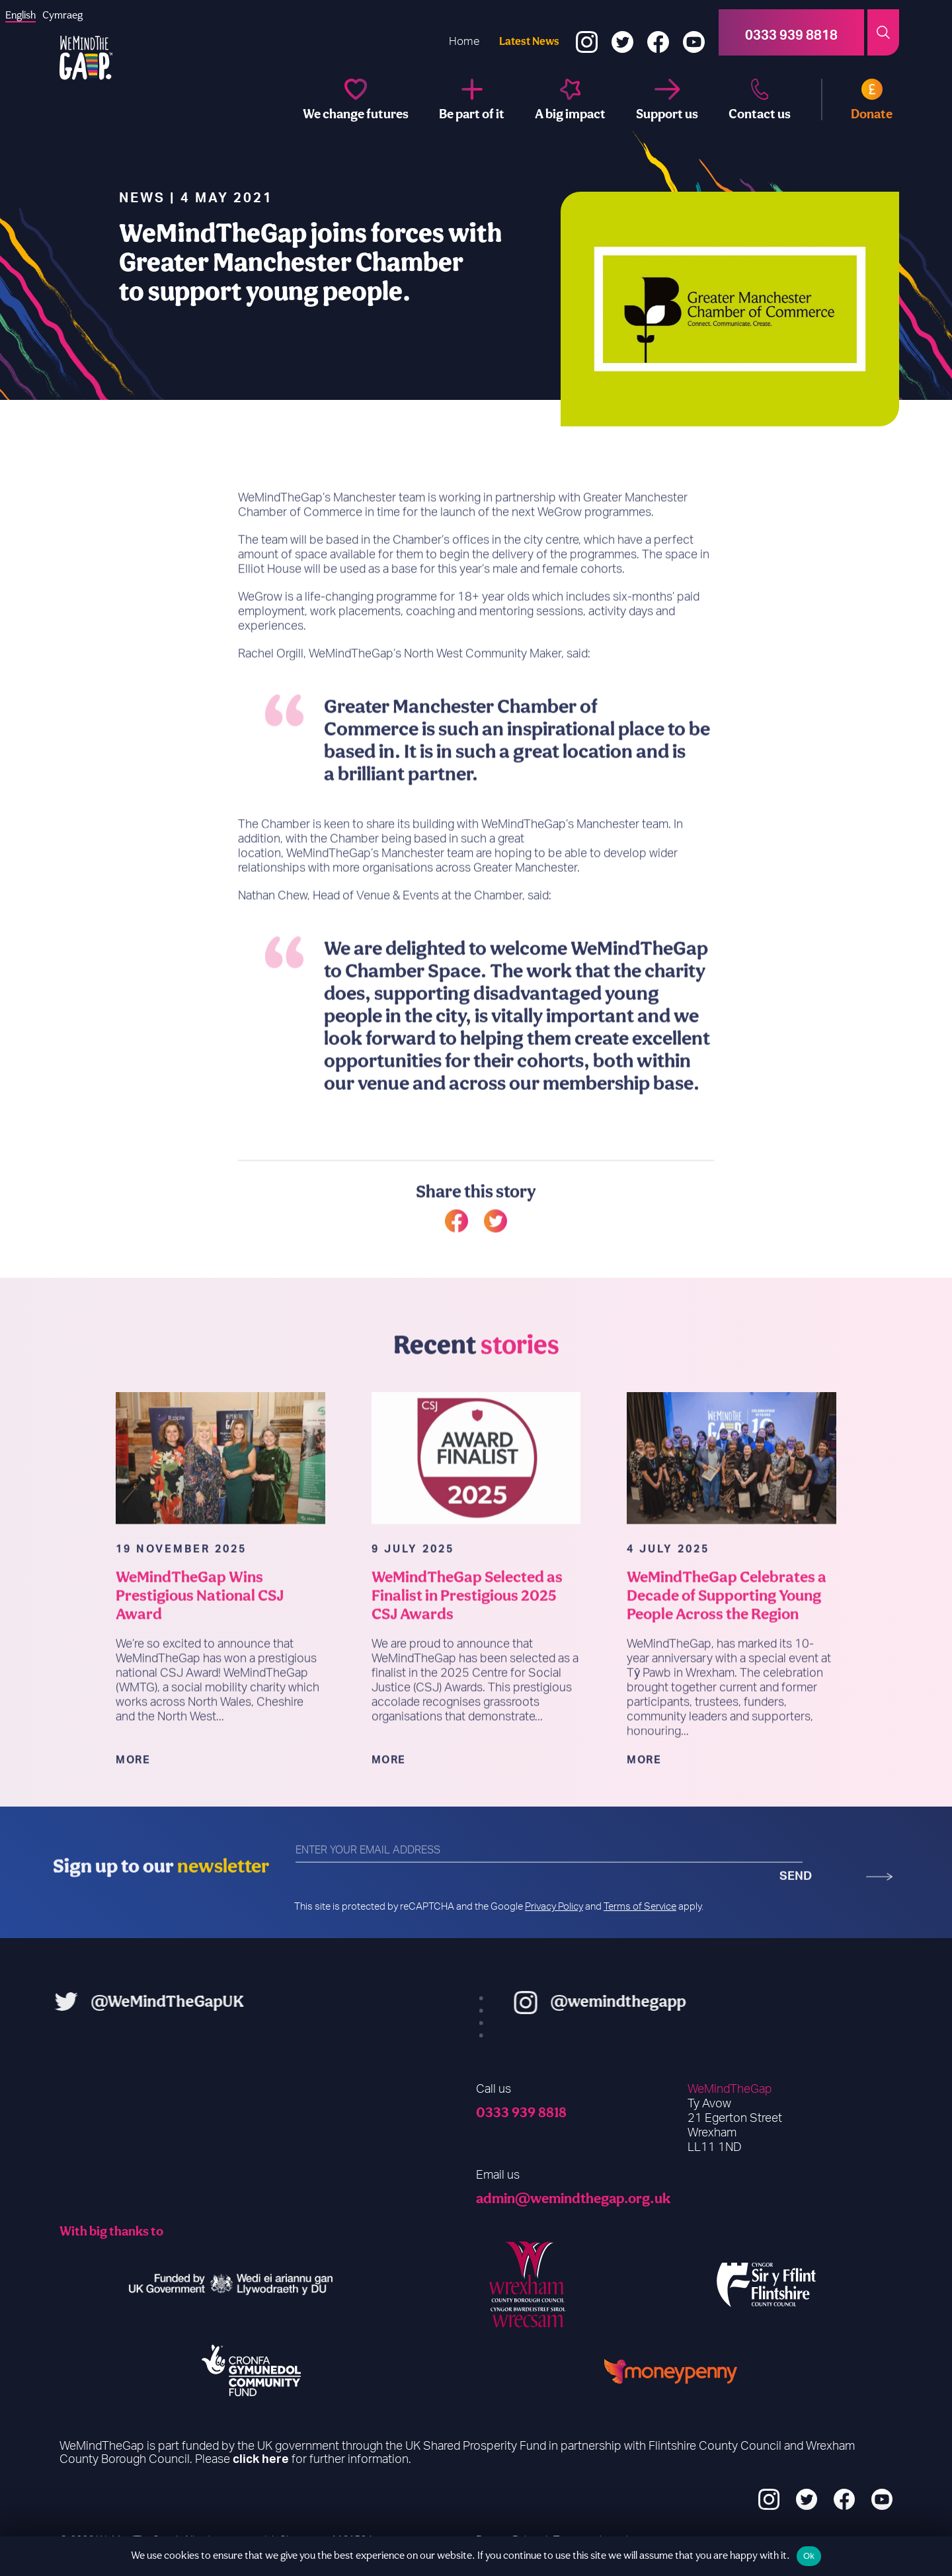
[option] (62, 15)
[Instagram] (587, 32)
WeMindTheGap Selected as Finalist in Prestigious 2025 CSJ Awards (467, 1654)
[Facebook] (658, 32)
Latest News (529, 41)
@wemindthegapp (677, 2001)
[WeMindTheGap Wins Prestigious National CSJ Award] (220, 1517)
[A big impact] (570, 99)
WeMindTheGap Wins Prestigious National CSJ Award (200, 1654)
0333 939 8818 (521, 2112)
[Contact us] (760, 99)
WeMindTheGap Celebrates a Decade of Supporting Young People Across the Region (726, 1654)
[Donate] (857, 99)
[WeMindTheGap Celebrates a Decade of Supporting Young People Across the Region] (731, 1517)
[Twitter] (622, 32)
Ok (808, 2556)
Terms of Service (640, 1907)
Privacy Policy (554, 1907)
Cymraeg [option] (62, 15)
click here (261, 2460)
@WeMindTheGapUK (108, 2001)
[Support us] (667, 99)
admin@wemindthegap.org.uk (573, 2197)
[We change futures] (356, 99)
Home (464, 41)
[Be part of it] (471, 99)
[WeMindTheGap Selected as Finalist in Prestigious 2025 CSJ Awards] (476, 1517)
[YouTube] (694, 32)
